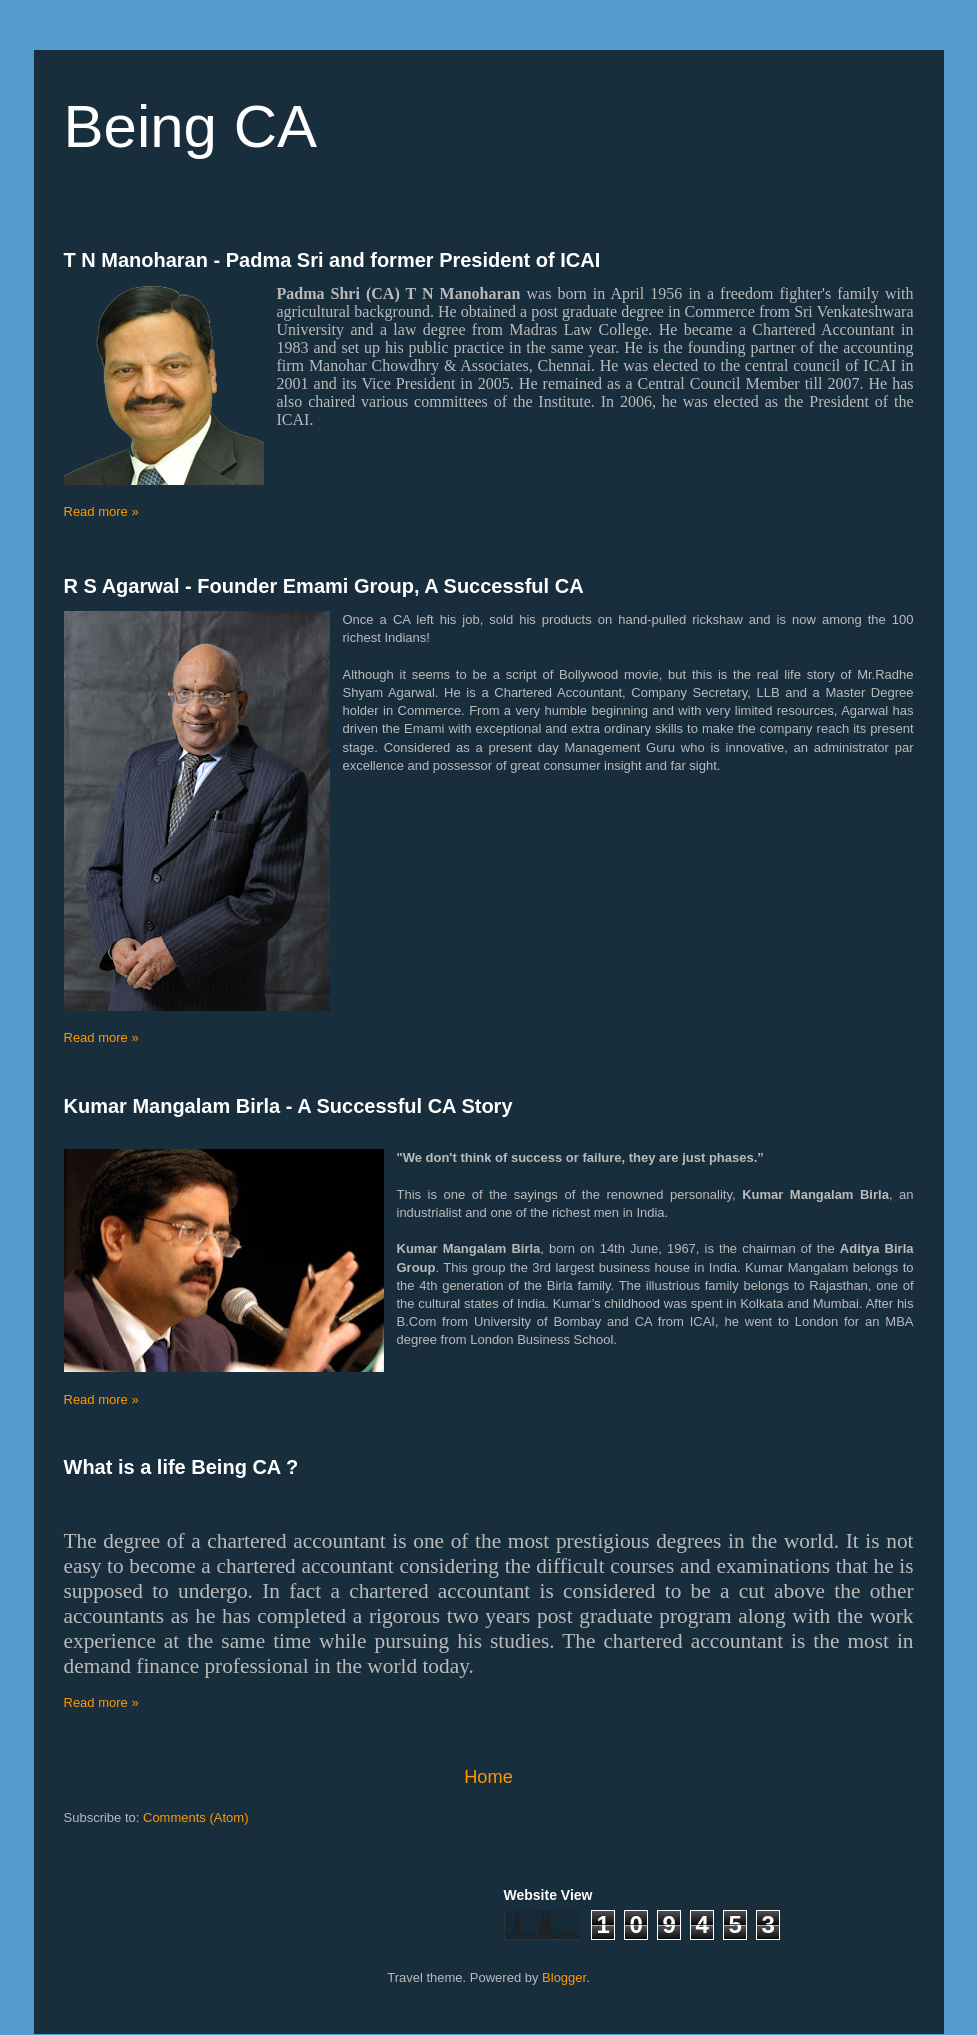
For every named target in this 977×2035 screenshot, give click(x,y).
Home (488, 1777)
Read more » (101, 511)
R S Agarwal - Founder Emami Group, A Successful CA (324, 586)
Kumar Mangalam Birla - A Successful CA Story (288, 1106)
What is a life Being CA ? (181, 1467)
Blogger (564, 1977)
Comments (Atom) (195, 1817)
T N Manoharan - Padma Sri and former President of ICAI (332, 260)
